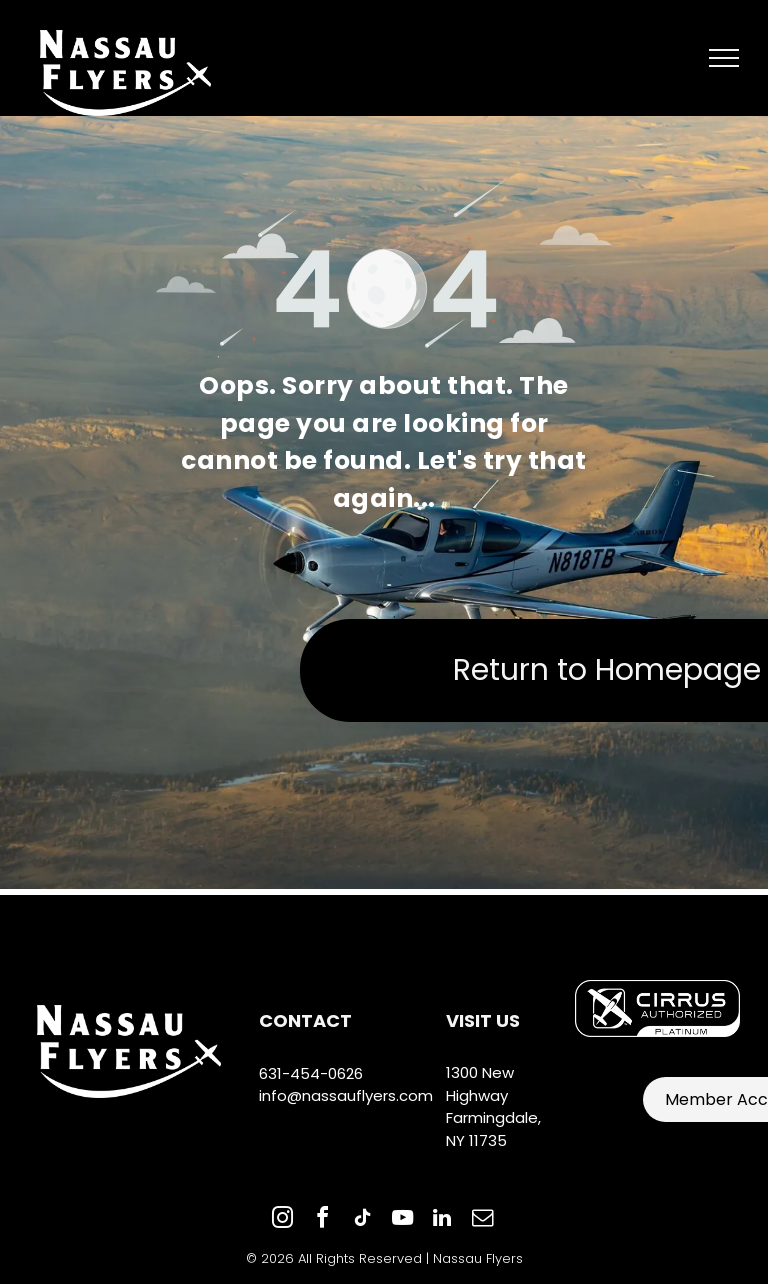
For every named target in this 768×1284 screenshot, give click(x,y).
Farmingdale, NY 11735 (493, 1129)
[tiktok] (362, 1220)
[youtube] (402, 1220)
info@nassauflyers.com (346, 1095)
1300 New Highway (480, 1084)
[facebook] (322, 1220)
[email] (482, 1220)
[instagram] (282, 1220)
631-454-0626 (311, 1073)
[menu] (724, 58)
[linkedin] (442, 1220)
